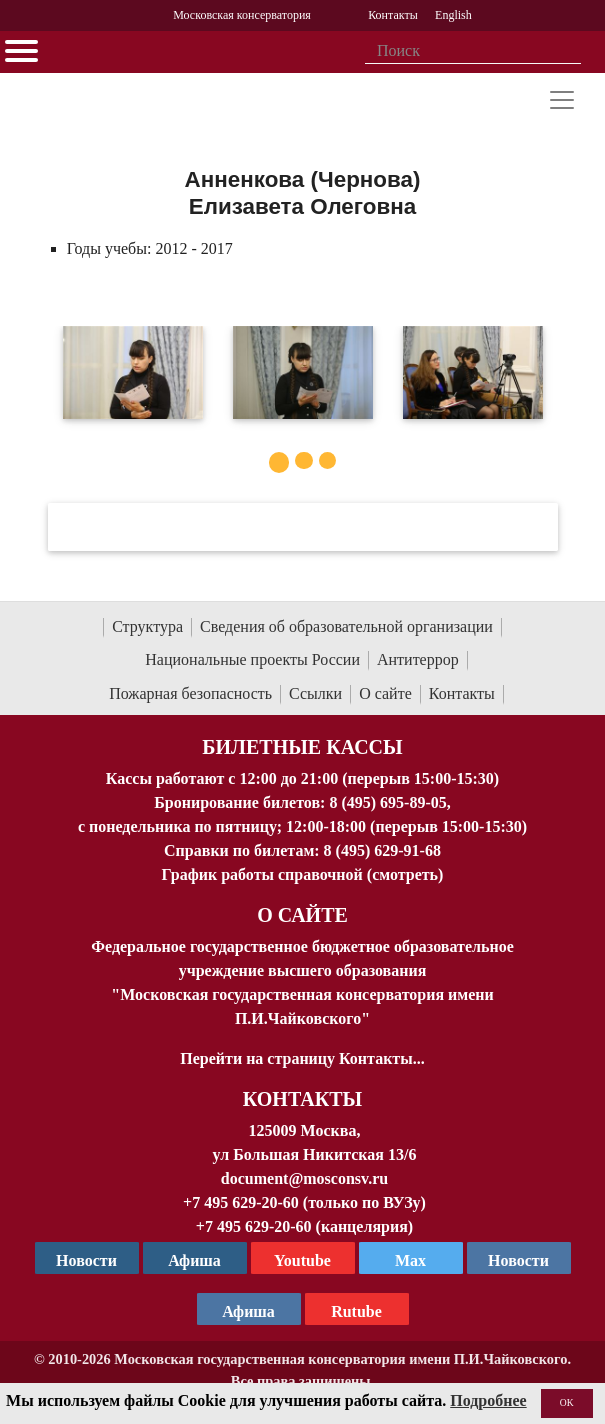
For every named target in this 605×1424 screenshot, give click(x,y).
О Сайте (302, 915)
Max (410, 1260)
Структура (147, 626)
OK (567, 1402)
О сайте (385, 693)
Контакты (462, 693)
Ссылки (315, 693)
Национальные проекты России (252, 659)
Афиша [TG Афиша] (194, 1260)
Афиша (248, 1311)
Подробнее (488, 1400)
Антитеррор (418, 659)
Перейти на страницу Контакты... (302, 1058)
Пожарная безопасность (190, 693)
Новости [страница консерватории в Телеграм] (86, 1260)
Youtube (302, 1260)
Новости (518, 1260)
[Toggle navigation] (562, 100)
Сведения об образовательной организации (346, 626)
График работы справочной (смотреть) (303, 874)
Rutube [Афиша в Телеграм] (356, 1311)
